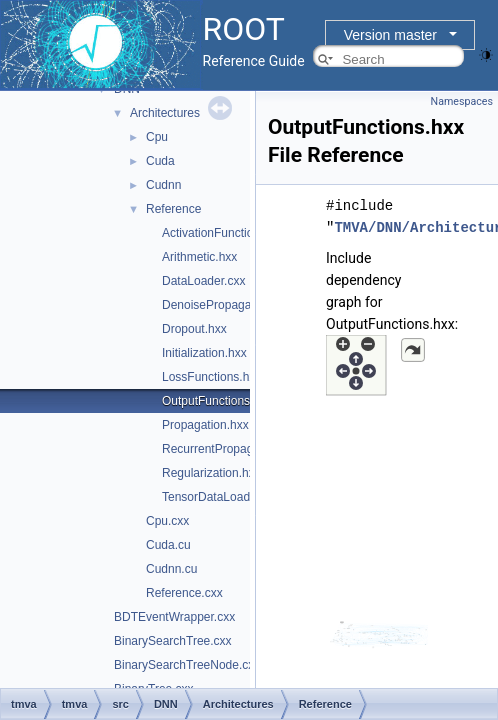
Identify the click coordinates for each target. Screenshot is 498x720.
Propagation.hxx (205, 425)
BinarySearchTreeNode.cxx (187, 665)
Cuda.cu (168, 545)
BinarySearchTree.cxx (173, 641)
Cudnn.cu (171, 569)
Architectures (165, 113)
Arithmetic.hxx (199, 257)
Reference (173, 209)
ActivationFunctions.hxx (225, 233)
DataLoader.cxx (203, 281)
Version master (390, 35)
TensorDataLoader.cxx (221, 497)
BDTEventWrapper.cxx (174, 617)
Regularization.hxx (211, 473)
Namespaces (462, 101)
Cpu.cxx (167, 521)
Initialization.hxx (204, 353)
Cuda (160, 161)
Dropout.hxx (194, 329)
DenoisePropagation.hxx (227, 305)
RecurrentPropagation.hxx (231, 449)
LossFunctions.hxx (211, 377)
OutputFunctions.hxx (217, 401)
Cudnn (163, 185)
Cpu (157, 137)
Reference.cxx (184, 593)
